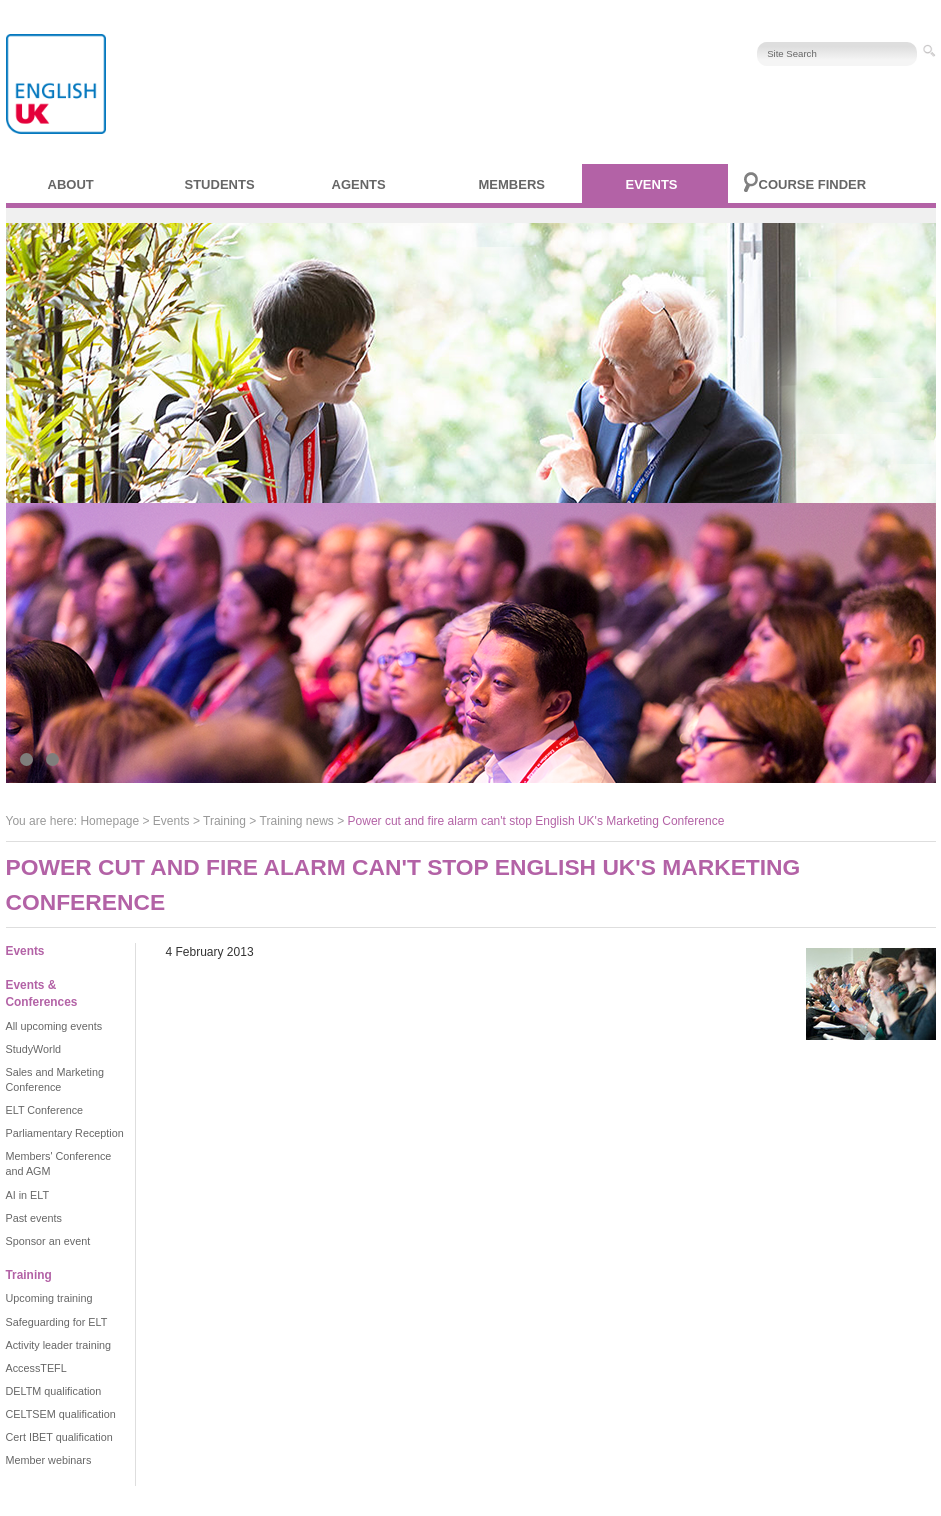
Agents (359, 184)
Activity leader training (59, 1345)
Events (652, 184)
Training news (297, 821)
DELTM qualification (54, 1391)
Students (220, 184)
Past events (34, 1218)
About (71, 184)
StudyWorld (34, 1049)
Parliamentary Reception (65, 1133)
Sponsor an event (48, 1241)
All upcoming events (54, 1026)
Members (512, 184)
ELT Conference (45, 1110)
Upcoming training (49, 1298)
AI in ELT (28, 1195)
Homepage (109, 821)
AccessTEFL (36, 1368)
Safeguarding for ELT (57, 1322)
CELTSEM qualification (61, 1414)
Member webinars (49, 1460)
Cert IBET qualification (59, 1437)
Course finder (813, 184)
